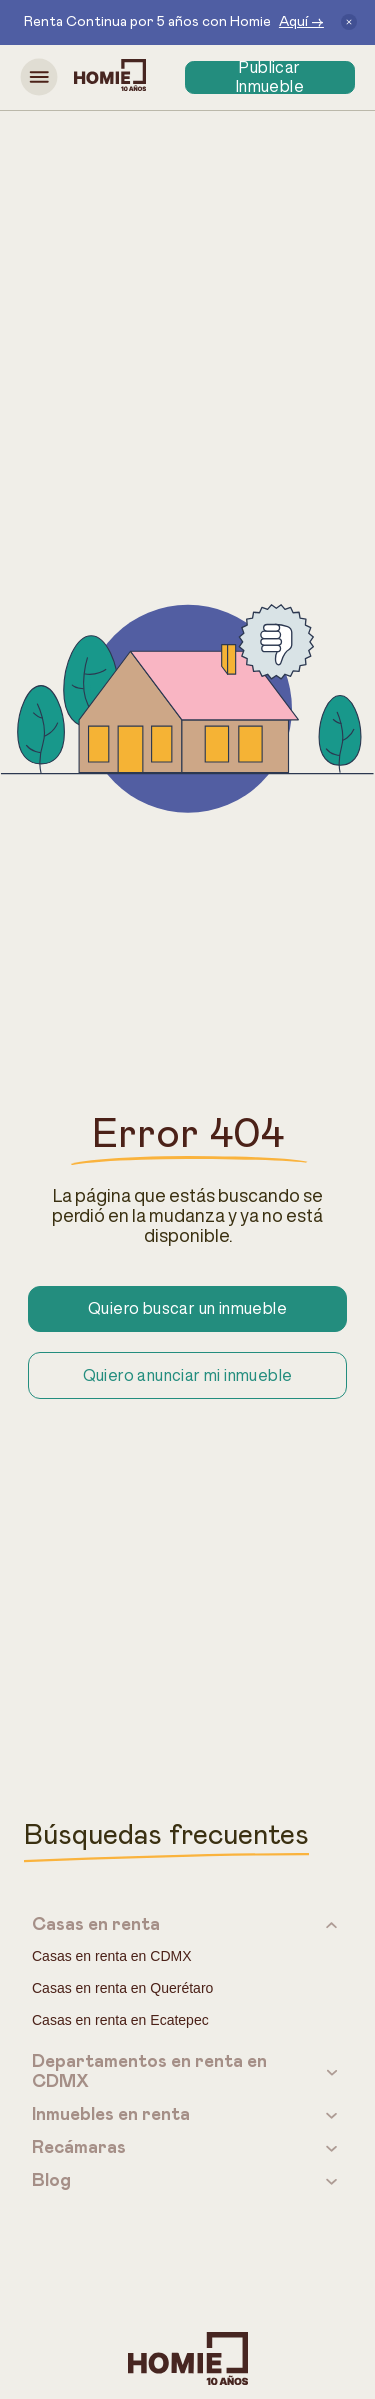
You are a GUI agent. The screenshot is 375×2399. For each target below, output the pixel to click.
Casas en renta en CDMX (112, 1956)
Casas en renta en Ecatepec (120, 2020)
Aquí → (301, 22)
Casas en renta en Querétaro (122, 1988)
